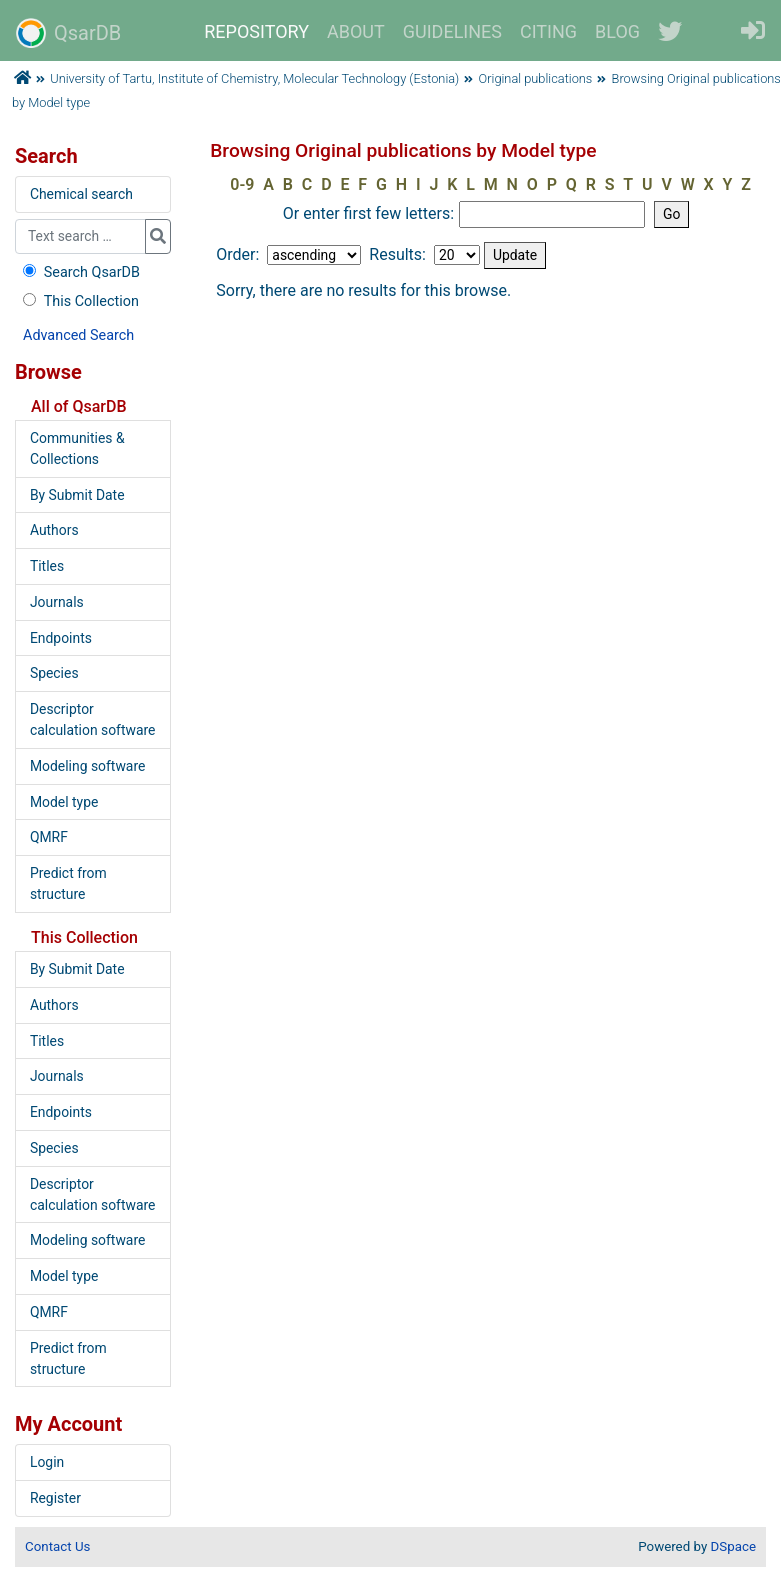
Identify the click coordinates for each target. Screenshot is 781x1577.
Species (54, 673)
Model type (64, 802)
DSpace (733, 1546)
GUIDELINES (452, 31)
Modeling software (87, 766)
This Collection (79, 301)
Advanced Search (78, 335)
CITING (548, 31)
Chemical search (81, 194)
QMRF (49, 837)
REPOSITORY (256, 31)
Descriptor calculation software (93, 719)
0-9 (242, 184)
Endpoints (61, 638)
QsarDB (68, 33)
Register (55, 1498)
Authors (54, 530)
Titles (47, 566)
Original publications (536, 78)
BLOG (617, 31)
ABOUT (356, 31)
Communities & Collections (77, 448)
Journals (57, 602)
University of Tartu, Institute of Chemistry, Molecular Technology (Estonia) (254, 78)
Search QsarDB (79, 272)
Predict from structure (68, 883)
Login (47, 1462)
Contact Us (57, 1546)
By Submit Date (77, 495)
